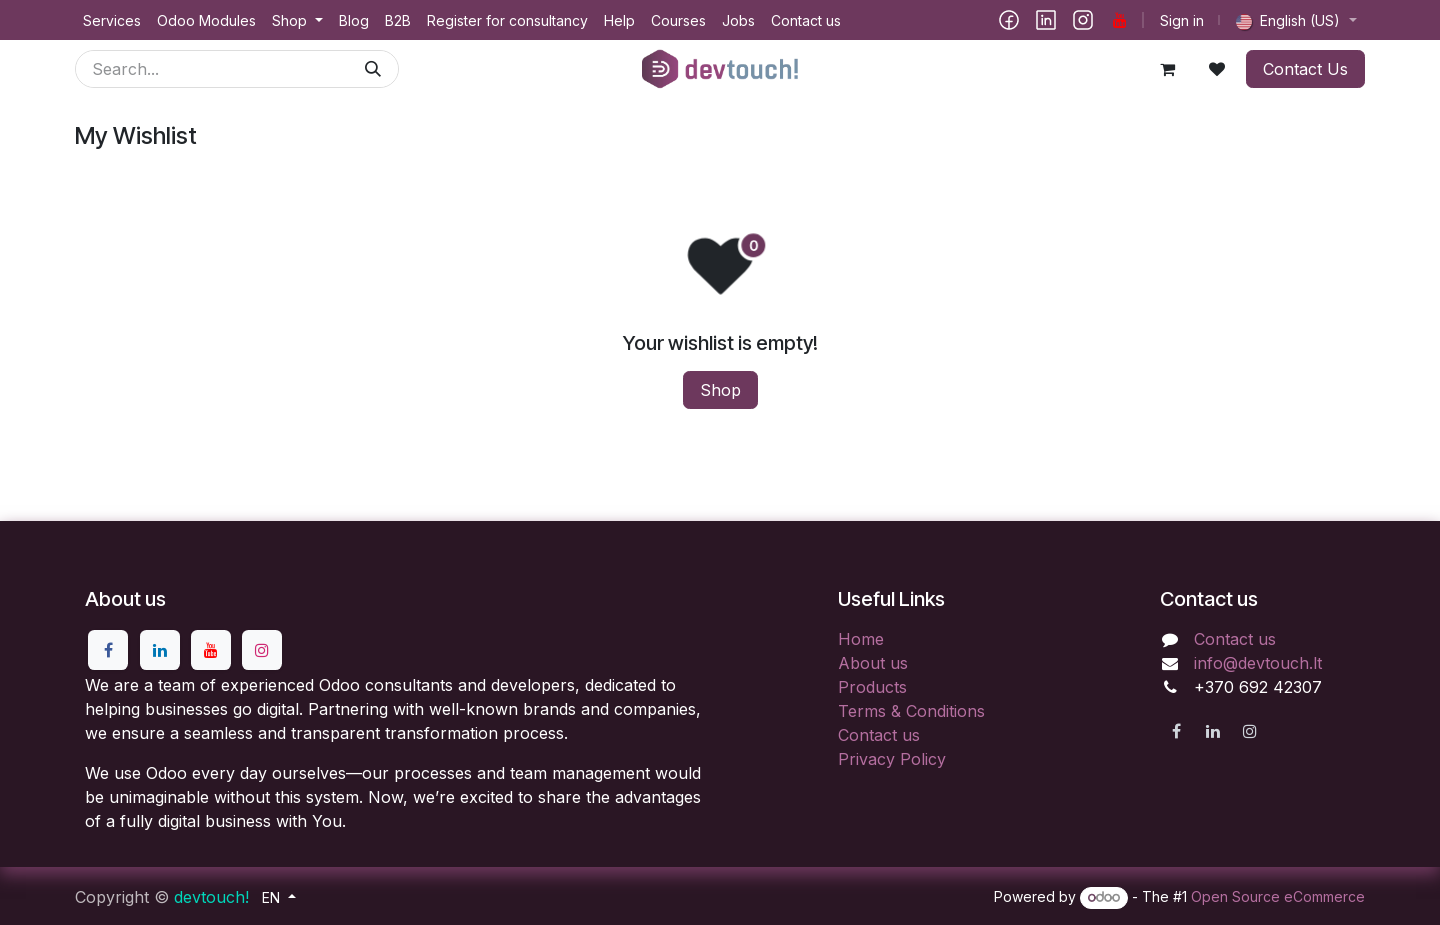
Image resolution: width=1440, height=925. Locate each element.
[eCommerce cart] (1167, 69)
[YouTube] (1120, 20)
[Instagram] (1083, 20)
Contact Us (1305, 69)
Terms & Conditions (911, 711)
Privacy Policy (892, 759)
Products (872, 687)
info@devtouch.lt (1258, 663)
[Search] (373, 69)
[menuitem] (112, 20)
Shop (720, 390)
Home (861, 639)
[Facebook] (1009, 20)
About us (873, 663)
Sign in (1182, 20)
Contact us (879, 735)
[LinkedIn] (1046, 20)
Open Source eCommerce (1278, 896)
